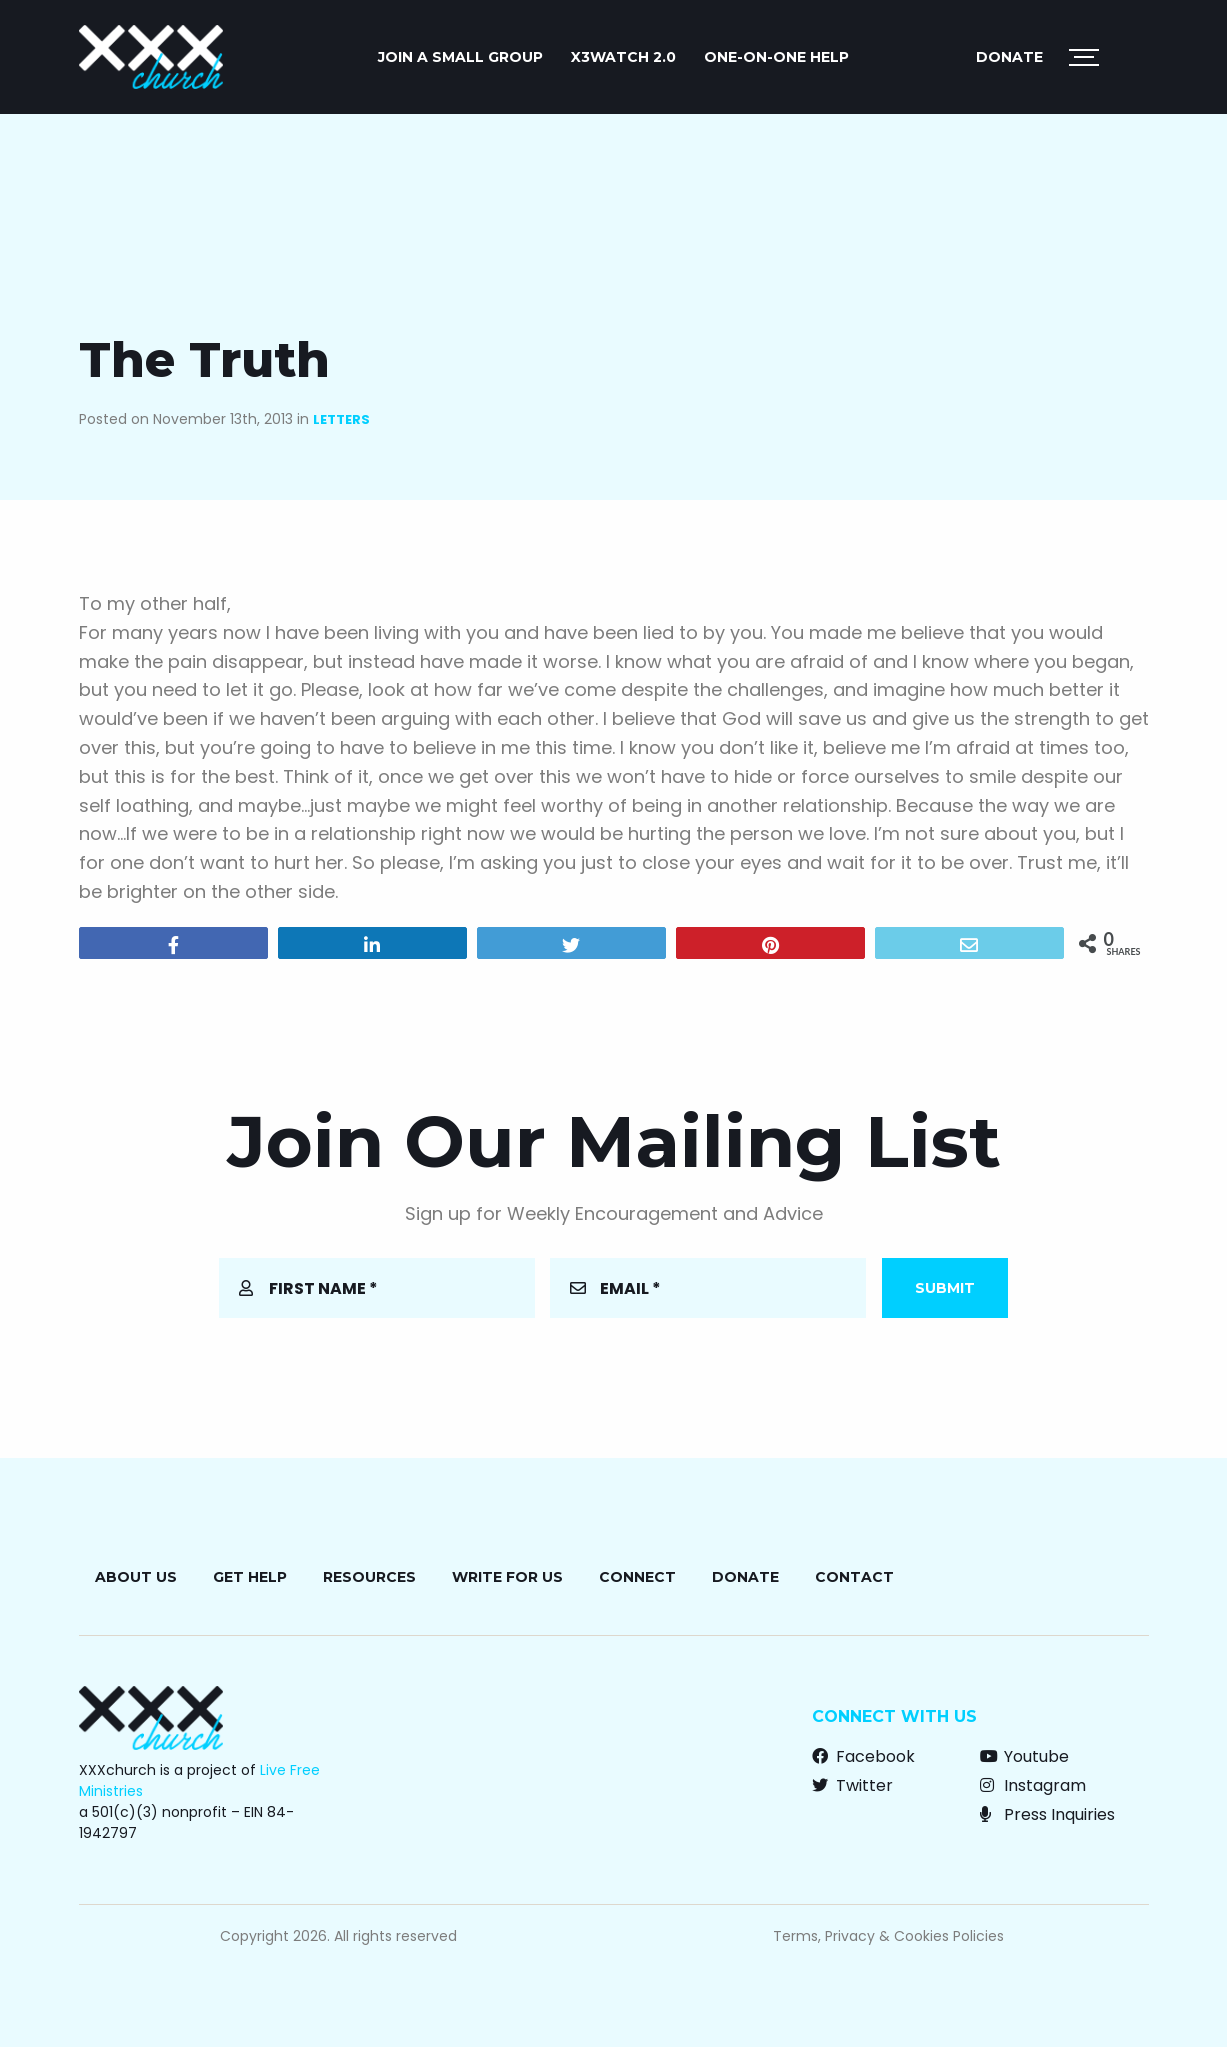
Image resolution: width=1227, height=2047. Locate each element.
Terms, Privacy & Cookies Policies (888, 1936)
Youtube (1024, 1756)
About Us (136, 1577)
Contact (854, 1577)
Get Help (250, 1577)
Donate (1009, 57)
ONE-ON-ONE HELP (776, 57)
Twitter (852, 1785)
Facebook (863, 1756)
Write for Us (507, 1577)
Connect (637, 1577)
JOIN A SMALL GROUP (460, 57)
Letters (341, 419)
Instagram (1033, 1785)
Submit (945, 1288)
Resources (369, 1577)
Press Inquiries (1047, 1814)
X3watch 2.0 (623, 57)
